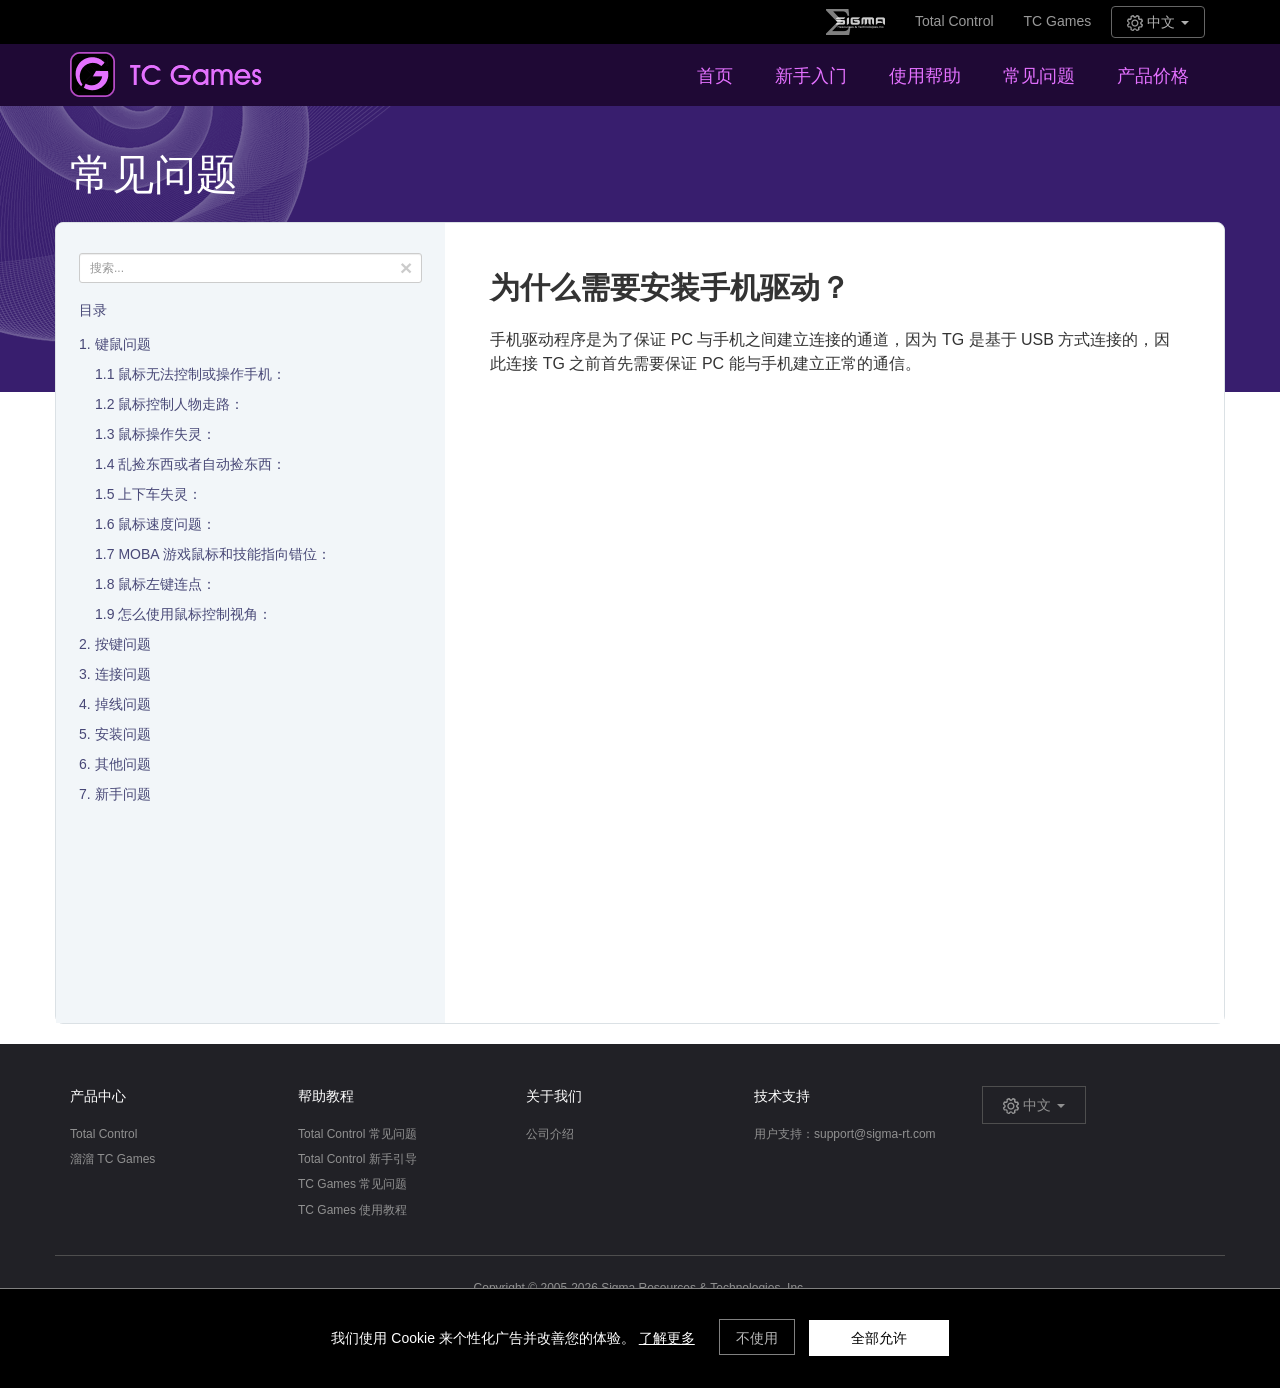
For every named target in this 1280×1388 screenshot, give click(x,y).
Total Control (954, 21)
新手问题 (123, 794)
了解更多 (667, 1338)
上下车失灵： (160, 494)
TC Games (1058, 21)
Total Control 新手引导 (357, 1159)
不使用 (757, 1338)
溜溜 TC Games (112, 1159)
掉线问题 (123, 704)
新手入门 (811, 76)
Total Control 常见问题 (357, 1134)
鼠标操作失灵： (167, 434)
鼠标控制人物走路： (181, 404)
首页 (715, 76)
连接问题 (123, 674)
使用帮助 (925, 76)
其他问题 (123, 764)
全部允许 (879, 1338)
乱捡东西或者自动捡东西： (202, 464)
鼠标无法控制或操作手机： (202, 374)
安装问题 (123, 734)
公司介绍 (550, 1134)
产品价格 (1153, 76)
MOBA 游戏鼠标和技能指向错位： (224, 554)
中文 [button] (1158, 22)
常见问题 (1039, 76)
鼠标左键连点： (167, 584)
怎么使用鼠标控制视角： (195, 614)
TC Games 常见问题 (352, 1184)
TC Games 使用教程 (352, 1210)
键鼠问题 (123, 344)
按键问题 (123, 644)
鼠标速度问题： (167, 524)
